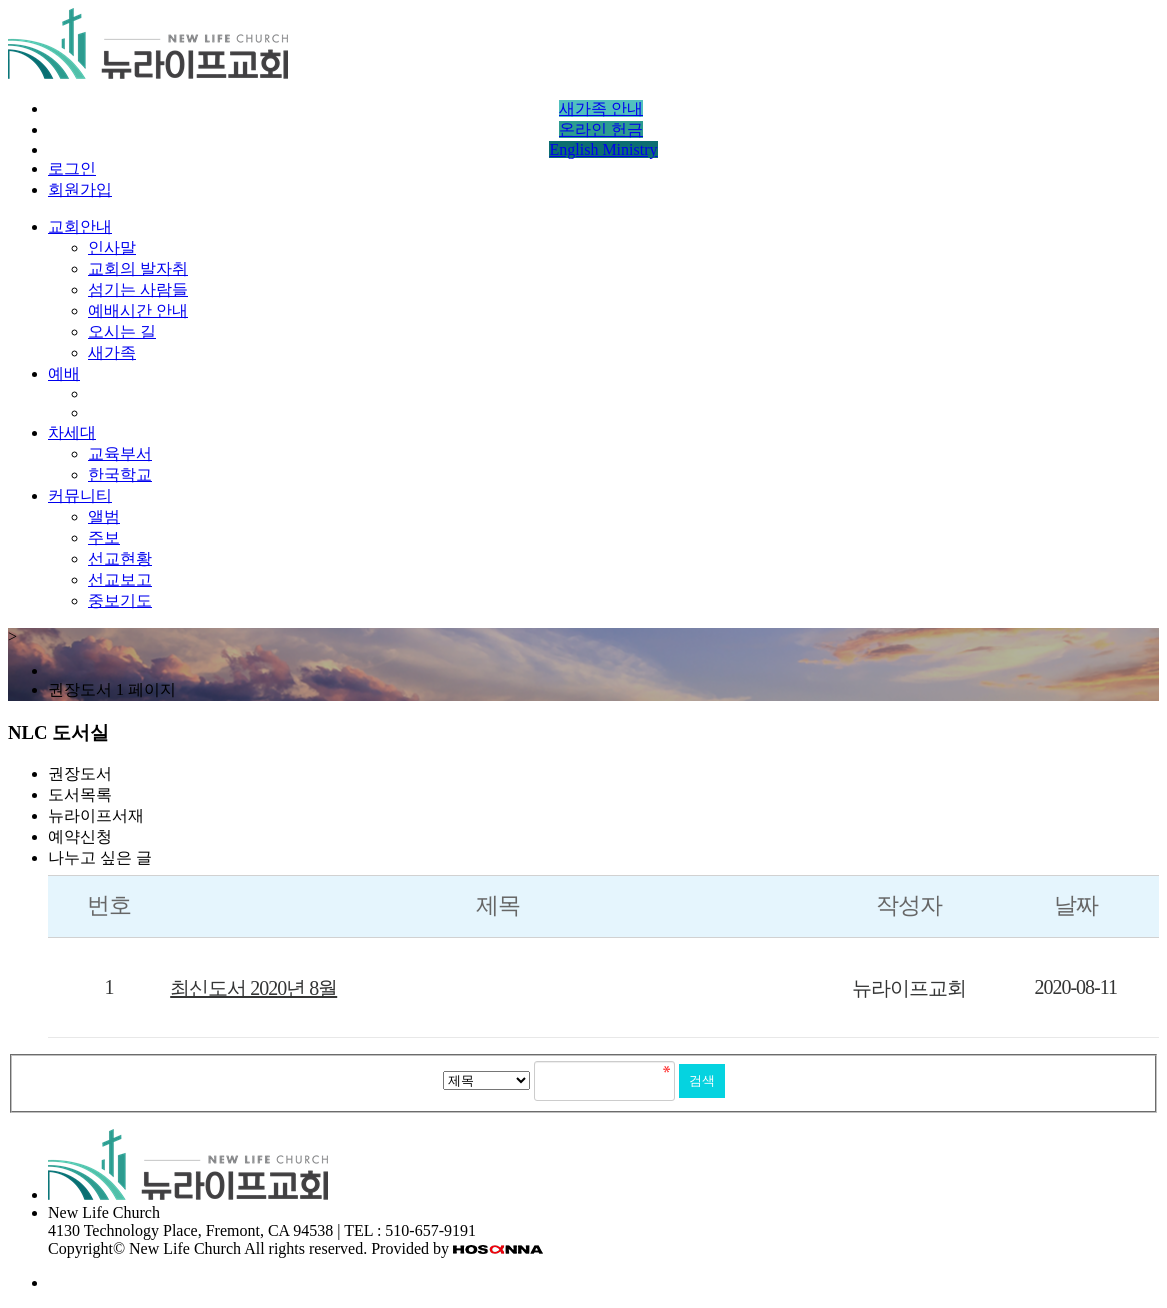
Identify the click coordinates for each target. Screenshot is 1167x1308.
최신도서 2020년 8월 (253, 988)
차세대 (72, 432)
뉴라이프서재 (96, 815)
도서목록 (80, 794)
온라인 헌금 (601, 129)
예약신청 (80, 836)
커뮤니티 (80, 495)
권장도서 (80, 773)
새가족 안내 (601, 108)
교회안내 (80, 226)
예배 (64, 373)
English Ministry (603, 149)
